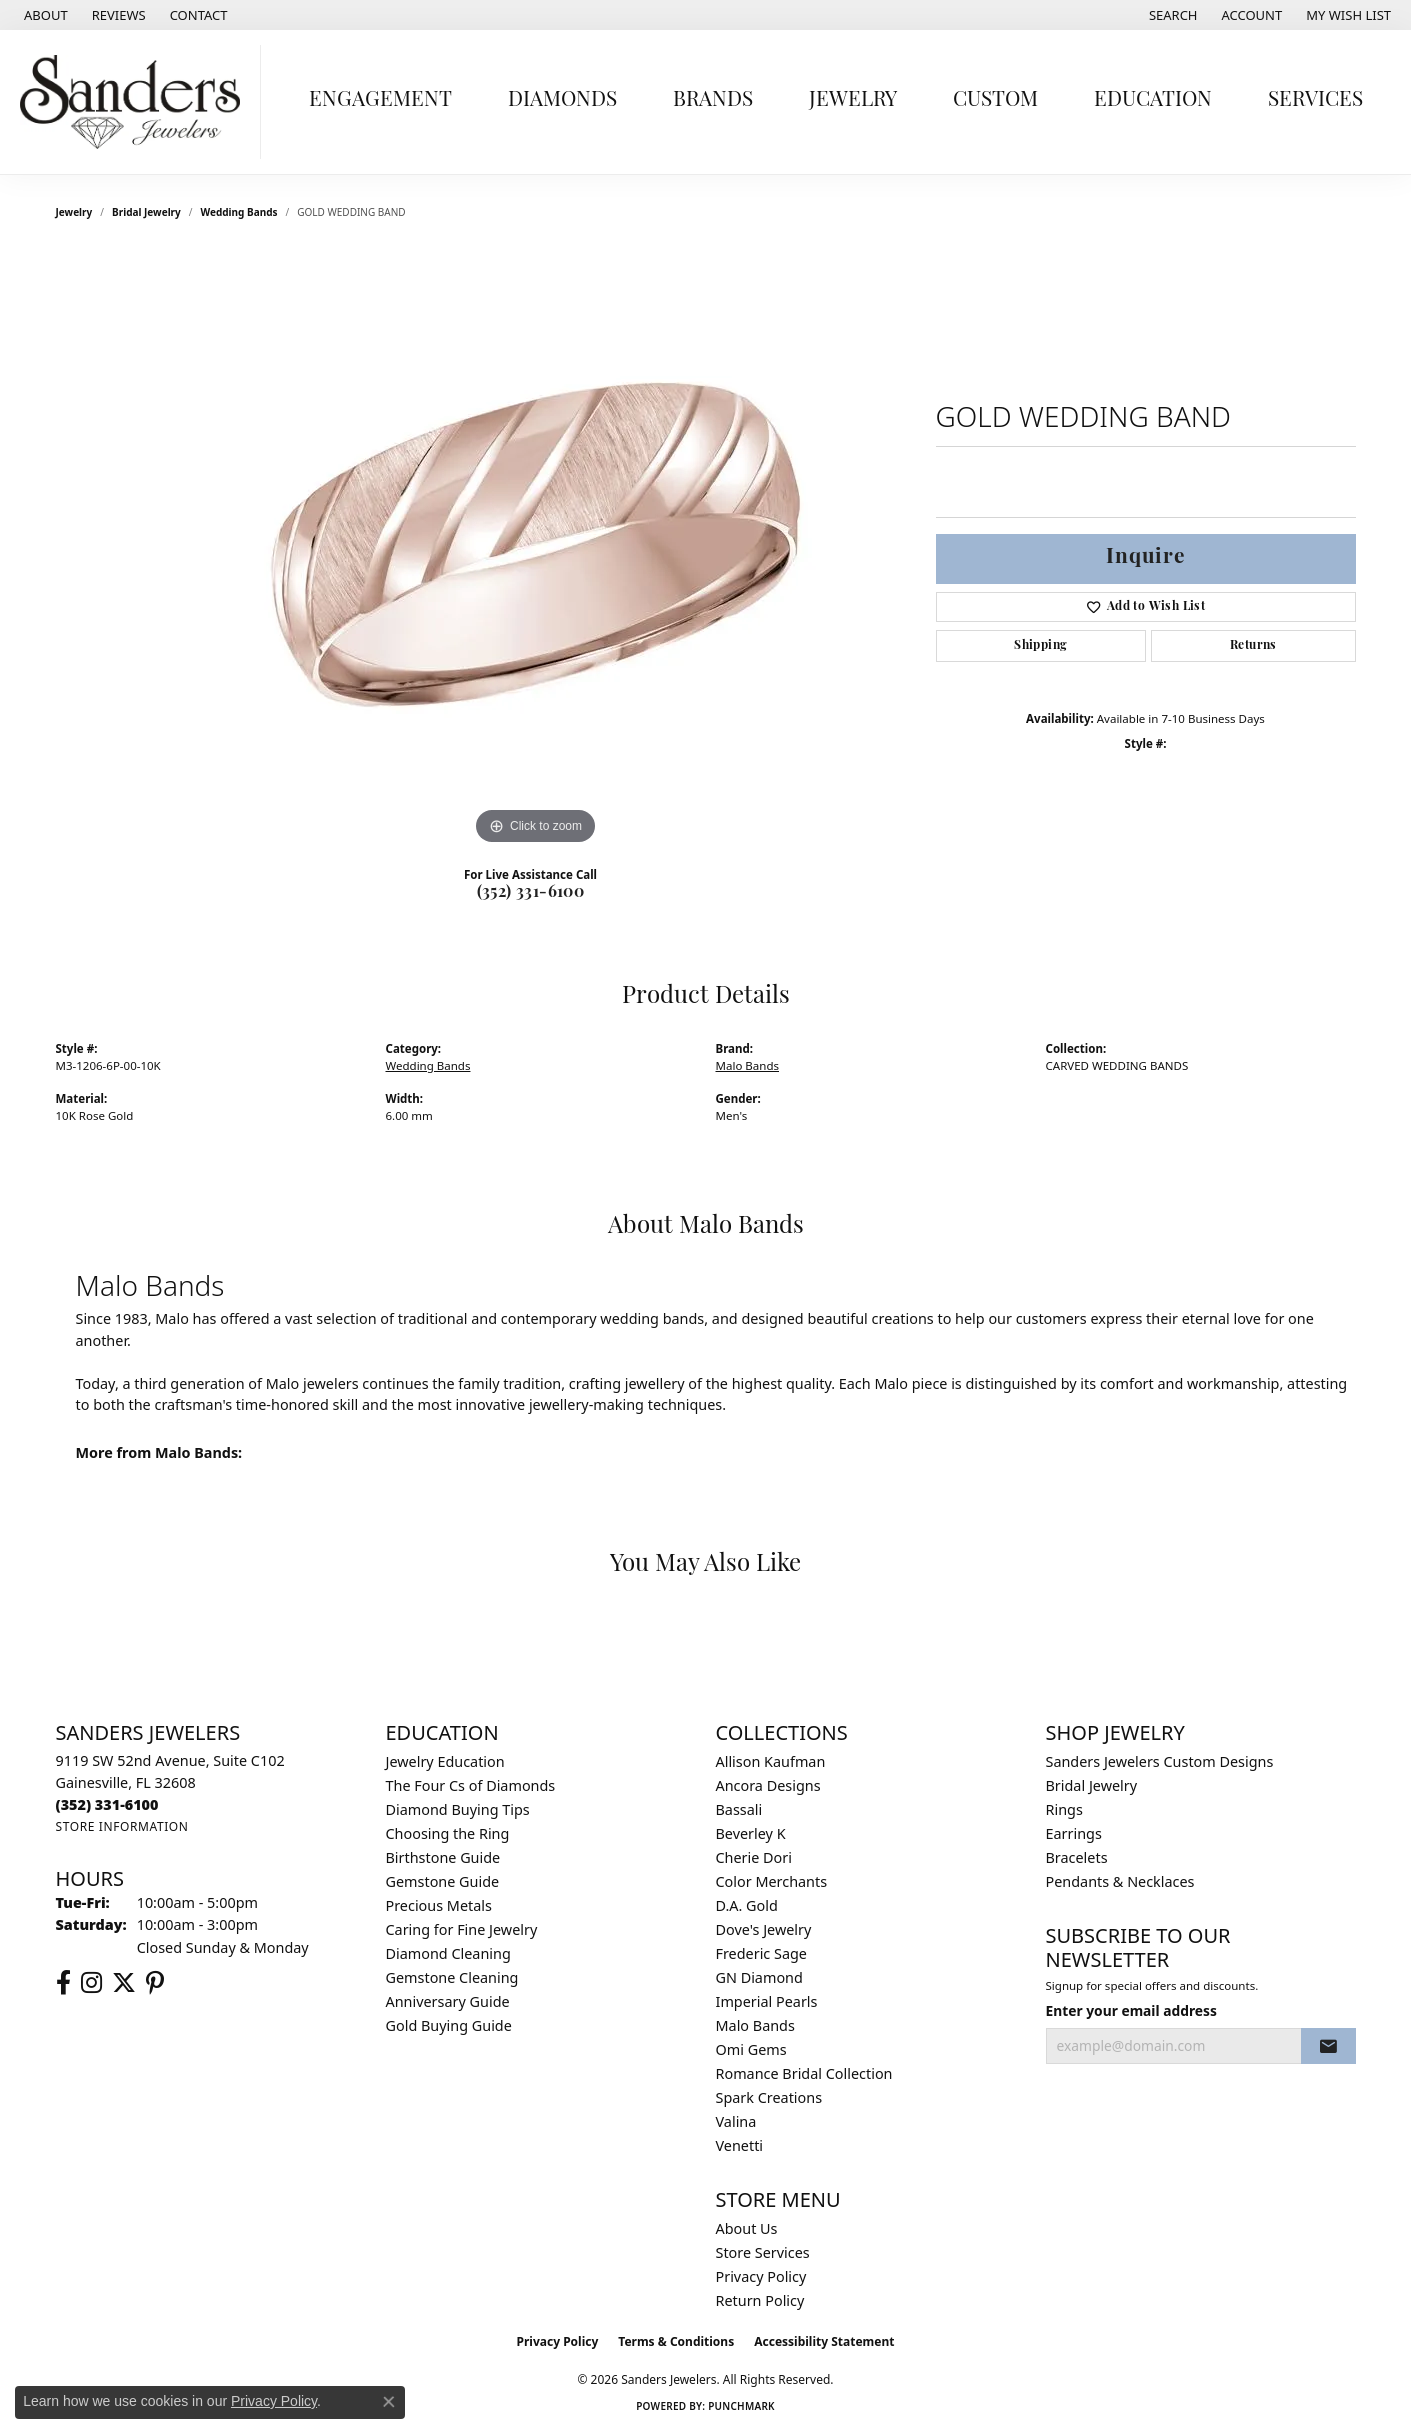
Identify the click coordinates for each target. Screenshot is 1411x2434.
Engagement (380, 100)
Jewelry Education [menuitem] (445, 1761)
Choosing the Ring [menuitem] (448, 1833)
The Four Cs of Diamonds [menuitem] (471, 1785)
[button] (1171, 15)
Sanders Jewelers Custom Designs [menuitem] (1160, 1761)
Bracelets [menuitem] (1077, 1857)
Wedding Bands (239, 212)
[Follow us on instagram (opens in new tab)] (91, 1983)
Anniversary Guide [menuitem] (448, 2001)
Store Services (763, 2252)
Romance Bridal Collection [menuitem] (804, 2073)
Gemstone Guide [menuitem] (443, 1881)
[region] (536, 550)
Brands (713, 100)
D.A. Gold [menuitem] (747, 1905)
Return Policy (760, 2300)
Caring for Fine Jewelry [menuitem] (462, 1929)
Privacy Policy (761, 2276)
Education (1153, 100)
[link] (44, 15)
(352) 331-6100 (531, 893)
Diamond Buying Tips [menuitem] (458, 1809)
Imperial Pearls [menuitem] (767, 2001)
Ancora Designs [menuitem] (768, 1785)
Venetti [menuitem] (740, 2145)
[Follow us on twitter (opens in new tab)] (124, 1983)
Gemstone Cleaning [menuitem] (452, 1977)
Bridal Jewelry (146, 212)
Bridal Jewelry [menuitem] (1092, 1785)
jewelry (74, 212)
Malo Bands (748, 1065)
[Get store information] (122, 1826)
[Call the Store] (107, 1804)
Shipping (1040, 646)
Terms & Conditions (676, 2341)
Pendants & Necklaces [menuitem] (1120, 1881)
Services (1315, 100)
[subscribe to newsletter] (1328, 2046)
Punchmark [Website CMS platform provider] (741, 2406)
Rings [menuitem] (1064, 1809)
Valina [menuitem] (736, 2121)
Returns (1253, 646)
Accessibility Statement (824, 2341)
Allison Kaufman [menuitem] (771, 1761)
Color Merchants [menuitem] (772, 1881)
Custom (995, 100)
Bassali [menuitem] (739, 1809)
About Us (747, 2228)
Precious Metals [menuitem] (439, 1905)
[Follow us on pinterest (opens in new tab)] (155, 1983)
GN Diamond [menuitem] (759, 1977)
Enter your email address (1131, 2010)
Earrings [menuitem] (1074, 1833)
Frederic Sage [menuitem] (761, 1953)
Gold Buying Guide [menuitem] (449, 2025)
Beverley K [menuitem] (751, 1833)
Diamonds (562, 100)
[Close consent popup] (389, 2402)
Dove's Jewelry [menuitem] (764, 1929)
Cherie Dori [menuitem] (754, 1857)
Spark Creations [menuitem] (769, 2097)
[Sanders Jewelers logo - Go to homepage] (135, 102)
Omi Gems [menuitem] (751, 2049)
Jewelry (853, 100)
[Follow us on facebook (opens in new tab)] (63, 1983)
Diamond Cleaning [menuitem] (448, 1953)
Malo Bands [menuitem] (755, 2025)
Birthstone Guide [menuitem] (443, 1857)
